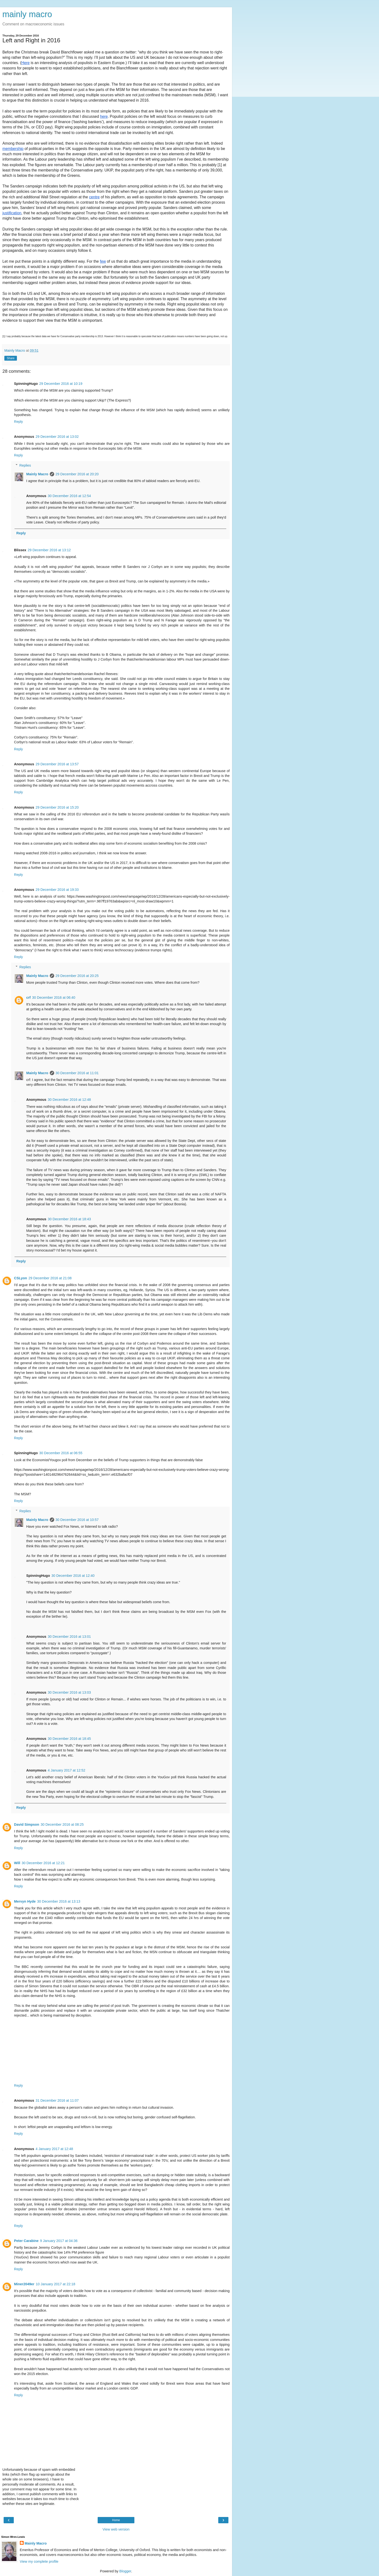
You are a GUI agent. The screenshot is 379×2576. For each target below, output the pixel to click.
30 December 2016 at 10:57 (77, 1520)
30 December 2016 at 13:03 (69, 1692)
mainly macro (27, 14)
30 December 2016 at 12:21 (43, 1863)
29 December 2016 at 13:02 (57, 437)
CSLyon (20, 1278)
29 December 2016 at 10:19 (60, 384)
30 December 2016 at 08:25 (62, 1824)
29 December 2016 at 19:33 (57, 890)
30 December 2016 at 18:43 (69, 1219)
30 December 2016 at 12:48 (69, 1100)
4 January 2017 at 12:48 (54, 2149)
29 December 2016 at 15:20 (57, 807)
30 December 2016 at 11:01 (77, 1073)
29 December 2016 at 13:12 (49, 550)
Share (11, 358)
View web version (116, 2529)
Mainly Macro (37, 474)
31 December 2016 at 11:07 (57, 2100)
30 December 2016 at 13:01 (69, 1636)
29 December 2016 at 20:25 (77, 976)
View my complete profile (39, 2561)
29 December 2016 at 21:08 (50, 1278)
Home (116, 2520)
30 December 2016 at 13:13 (58, 1901)
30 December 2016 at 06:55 (60, 1453)
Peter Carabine (26, 2241)
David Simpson (26, 1824)
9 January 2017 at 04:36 (59, 2241)
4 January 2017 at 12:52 (66, 1770)
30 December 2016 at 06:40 (53, 997)
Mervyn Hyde (25, 1901)
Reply (18, 422)
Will (17, 1863)
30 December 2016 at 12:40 (73, 1576)
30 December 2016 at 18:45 (69, 1739)
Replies (25, 465)
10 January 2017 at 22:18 (55, 2284)
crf (28, 997)
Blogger (125, 2571)
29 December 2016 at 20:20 (77, 474)
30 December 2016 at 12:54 (69, 496)
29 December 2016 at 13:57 (57, 764)
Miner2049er (24, 2284)
